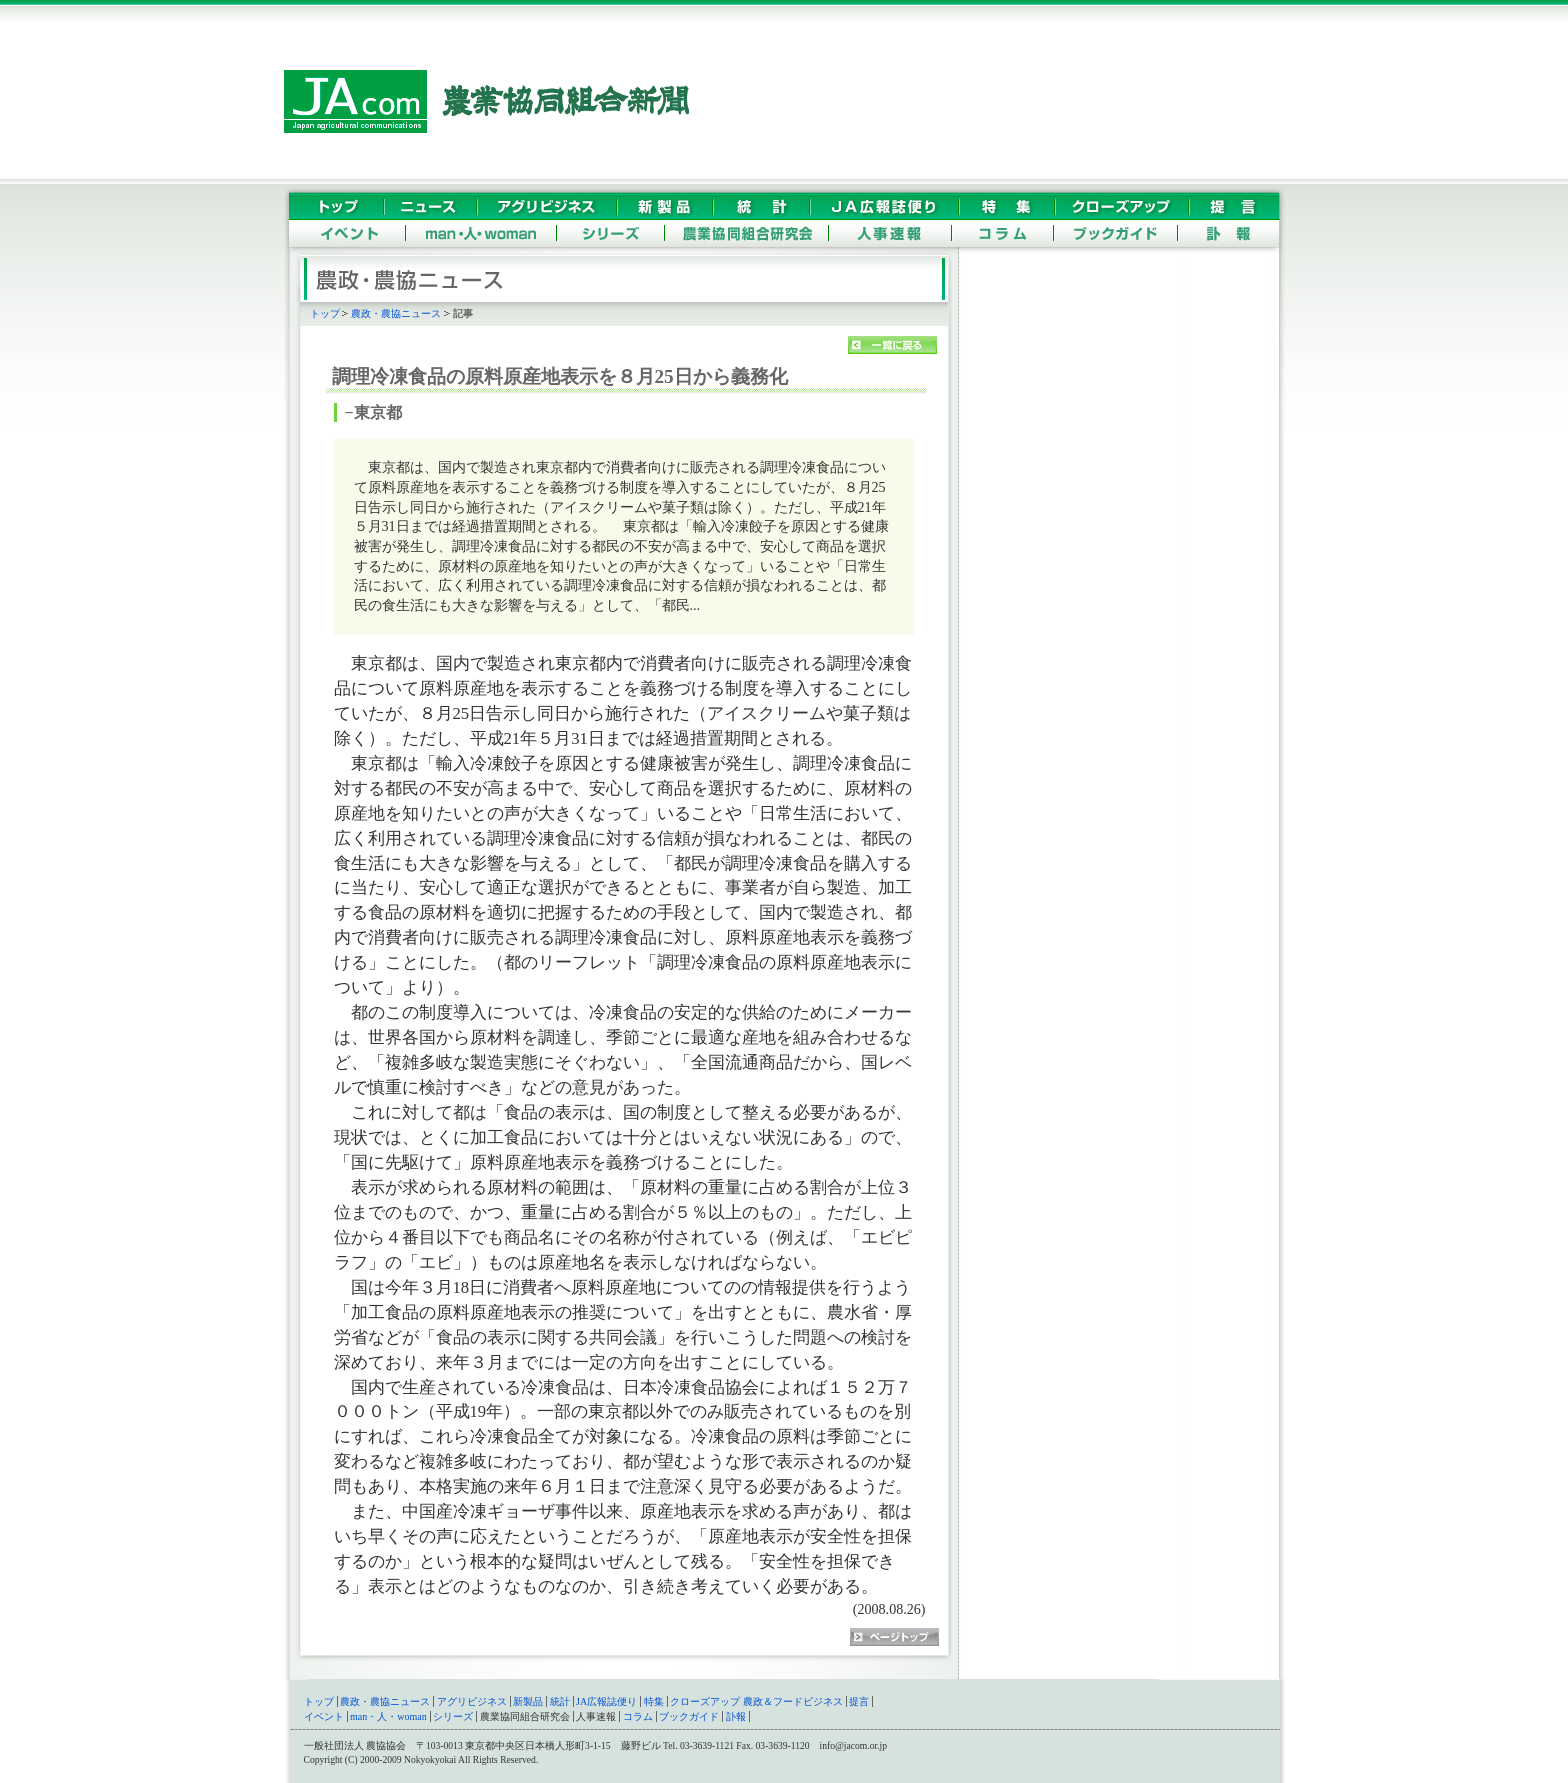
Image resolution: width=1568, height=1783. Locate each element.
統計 (560, 1701)
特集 (654, 1701)
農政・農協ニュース (396, 313)
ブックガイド (689, 1716)
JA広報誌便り (606, 1701)
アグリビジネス (472, 1701)
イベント (324, 1716)
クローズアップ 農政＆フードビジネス (756, 1701)
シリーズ (453, 1716)
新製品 (528, 1701)
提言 (859, 1701)
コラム (638, 1716)
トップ (325, 313)
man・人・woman (388, 1716)
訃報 (736, 1716)
